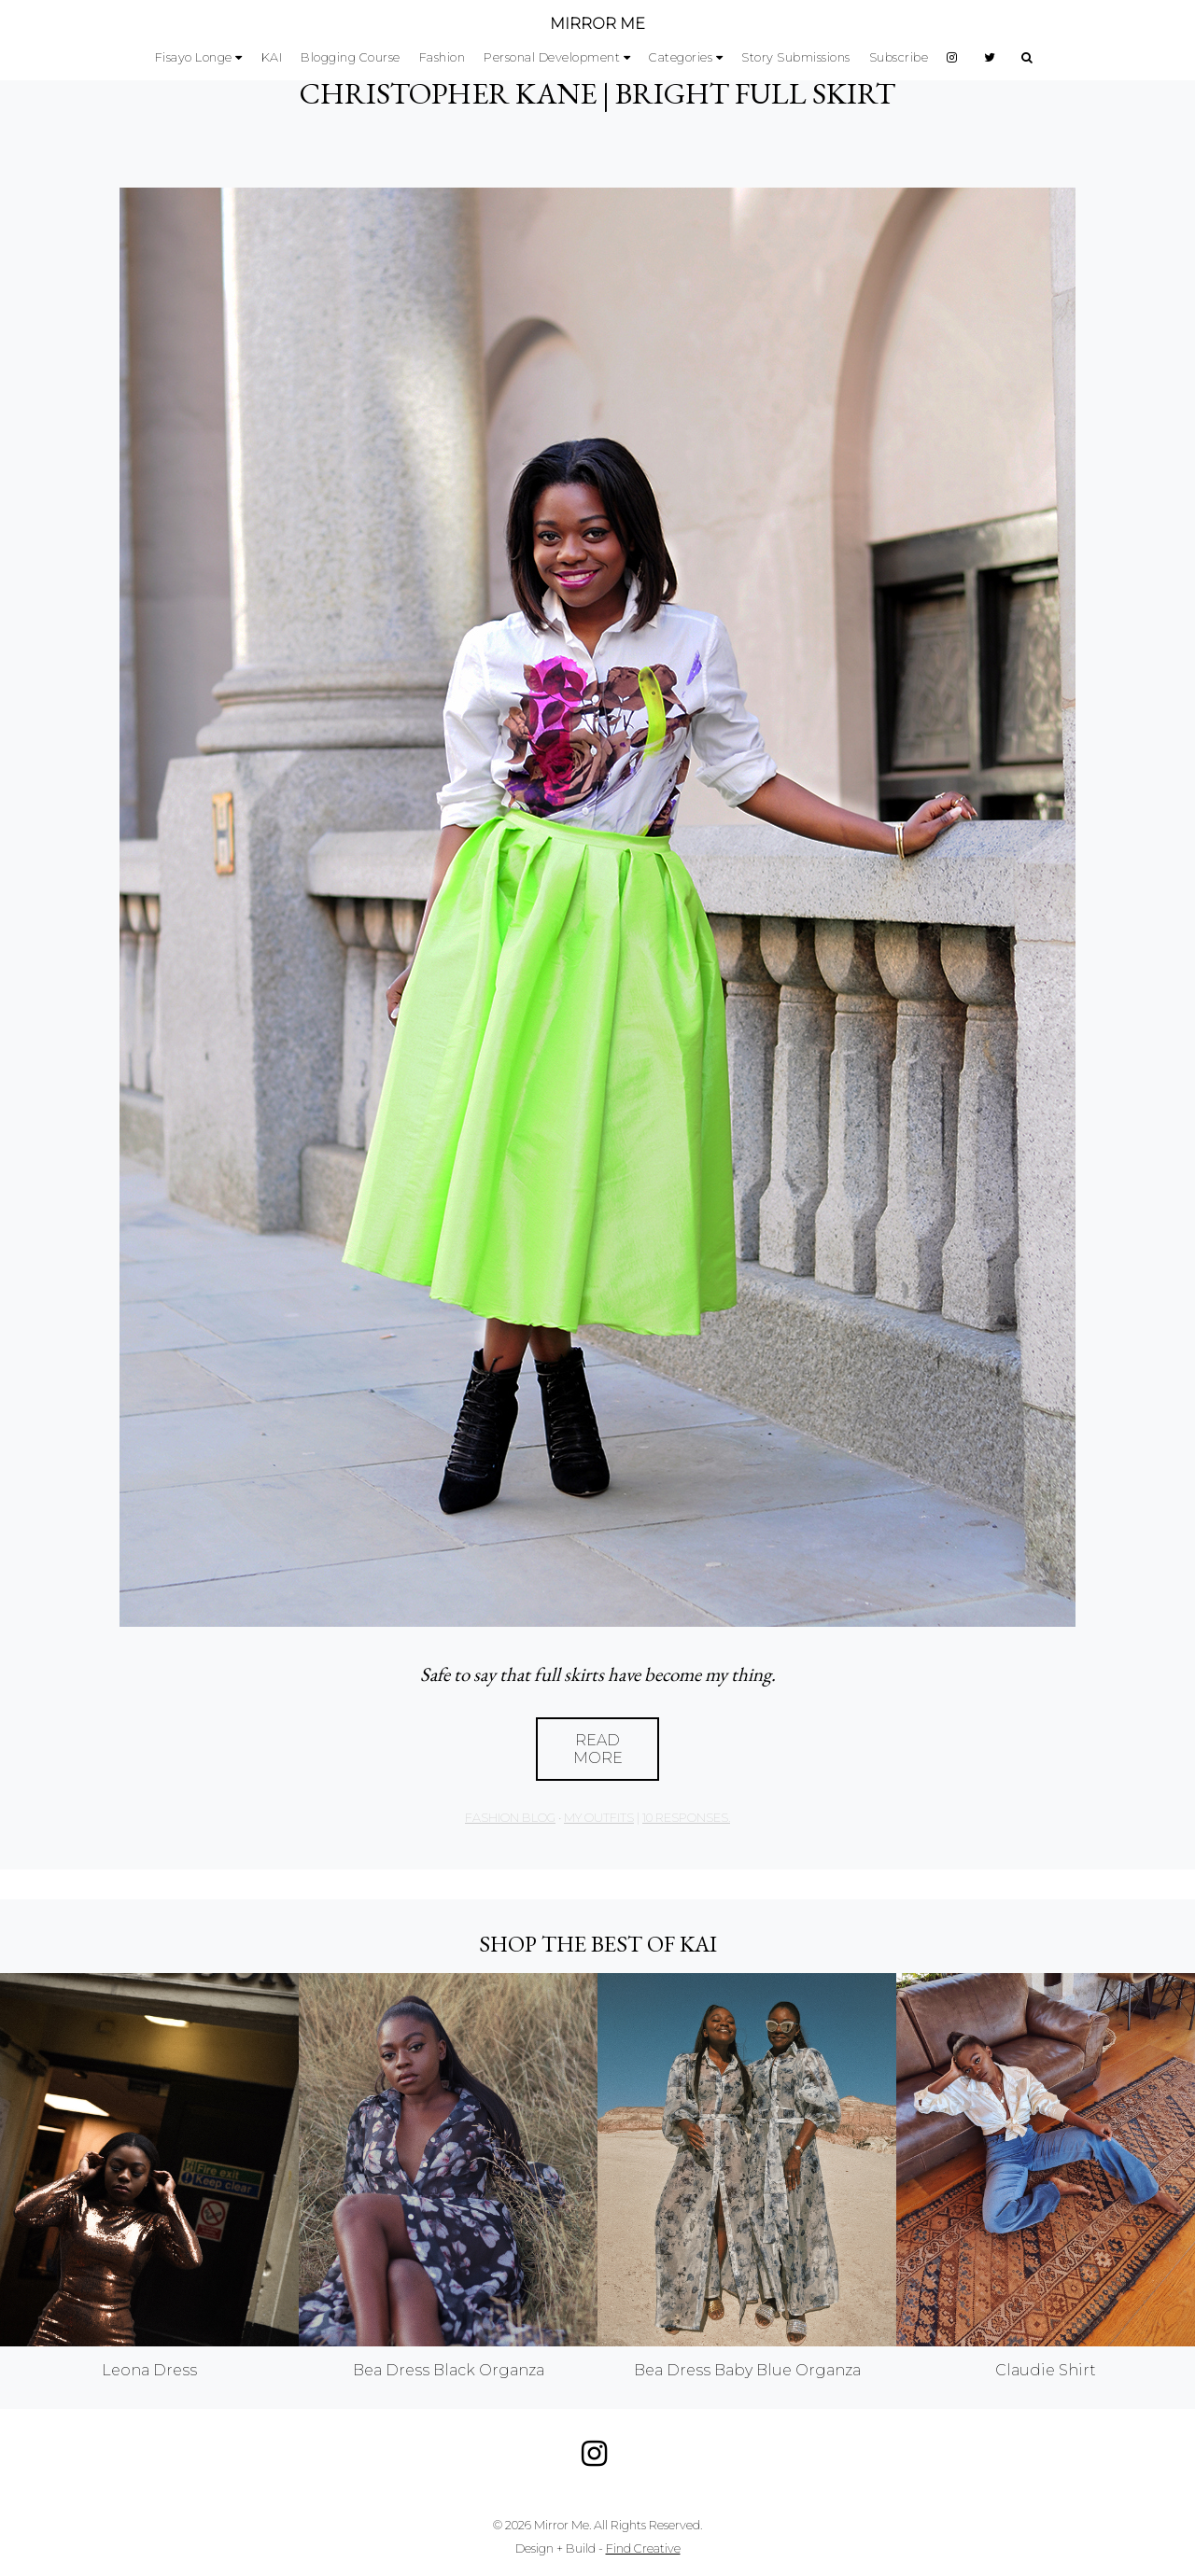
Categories (680, 57)
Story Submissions (796, 57)
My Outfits (599, 1818)
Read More (598, 1749)
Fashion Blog (510, 1818)
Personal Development (552, 57)
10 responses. (686, 1818)
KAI (272, 57)
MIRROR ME (597, 24)
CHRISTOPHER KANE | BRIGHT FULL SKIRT (597, 93)
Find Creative (643, 2548)
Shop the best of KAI (598, 1943)
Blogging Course (351, 57)
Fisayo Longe (193, 57)
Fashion (442, 57)
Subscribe (899, 57)
